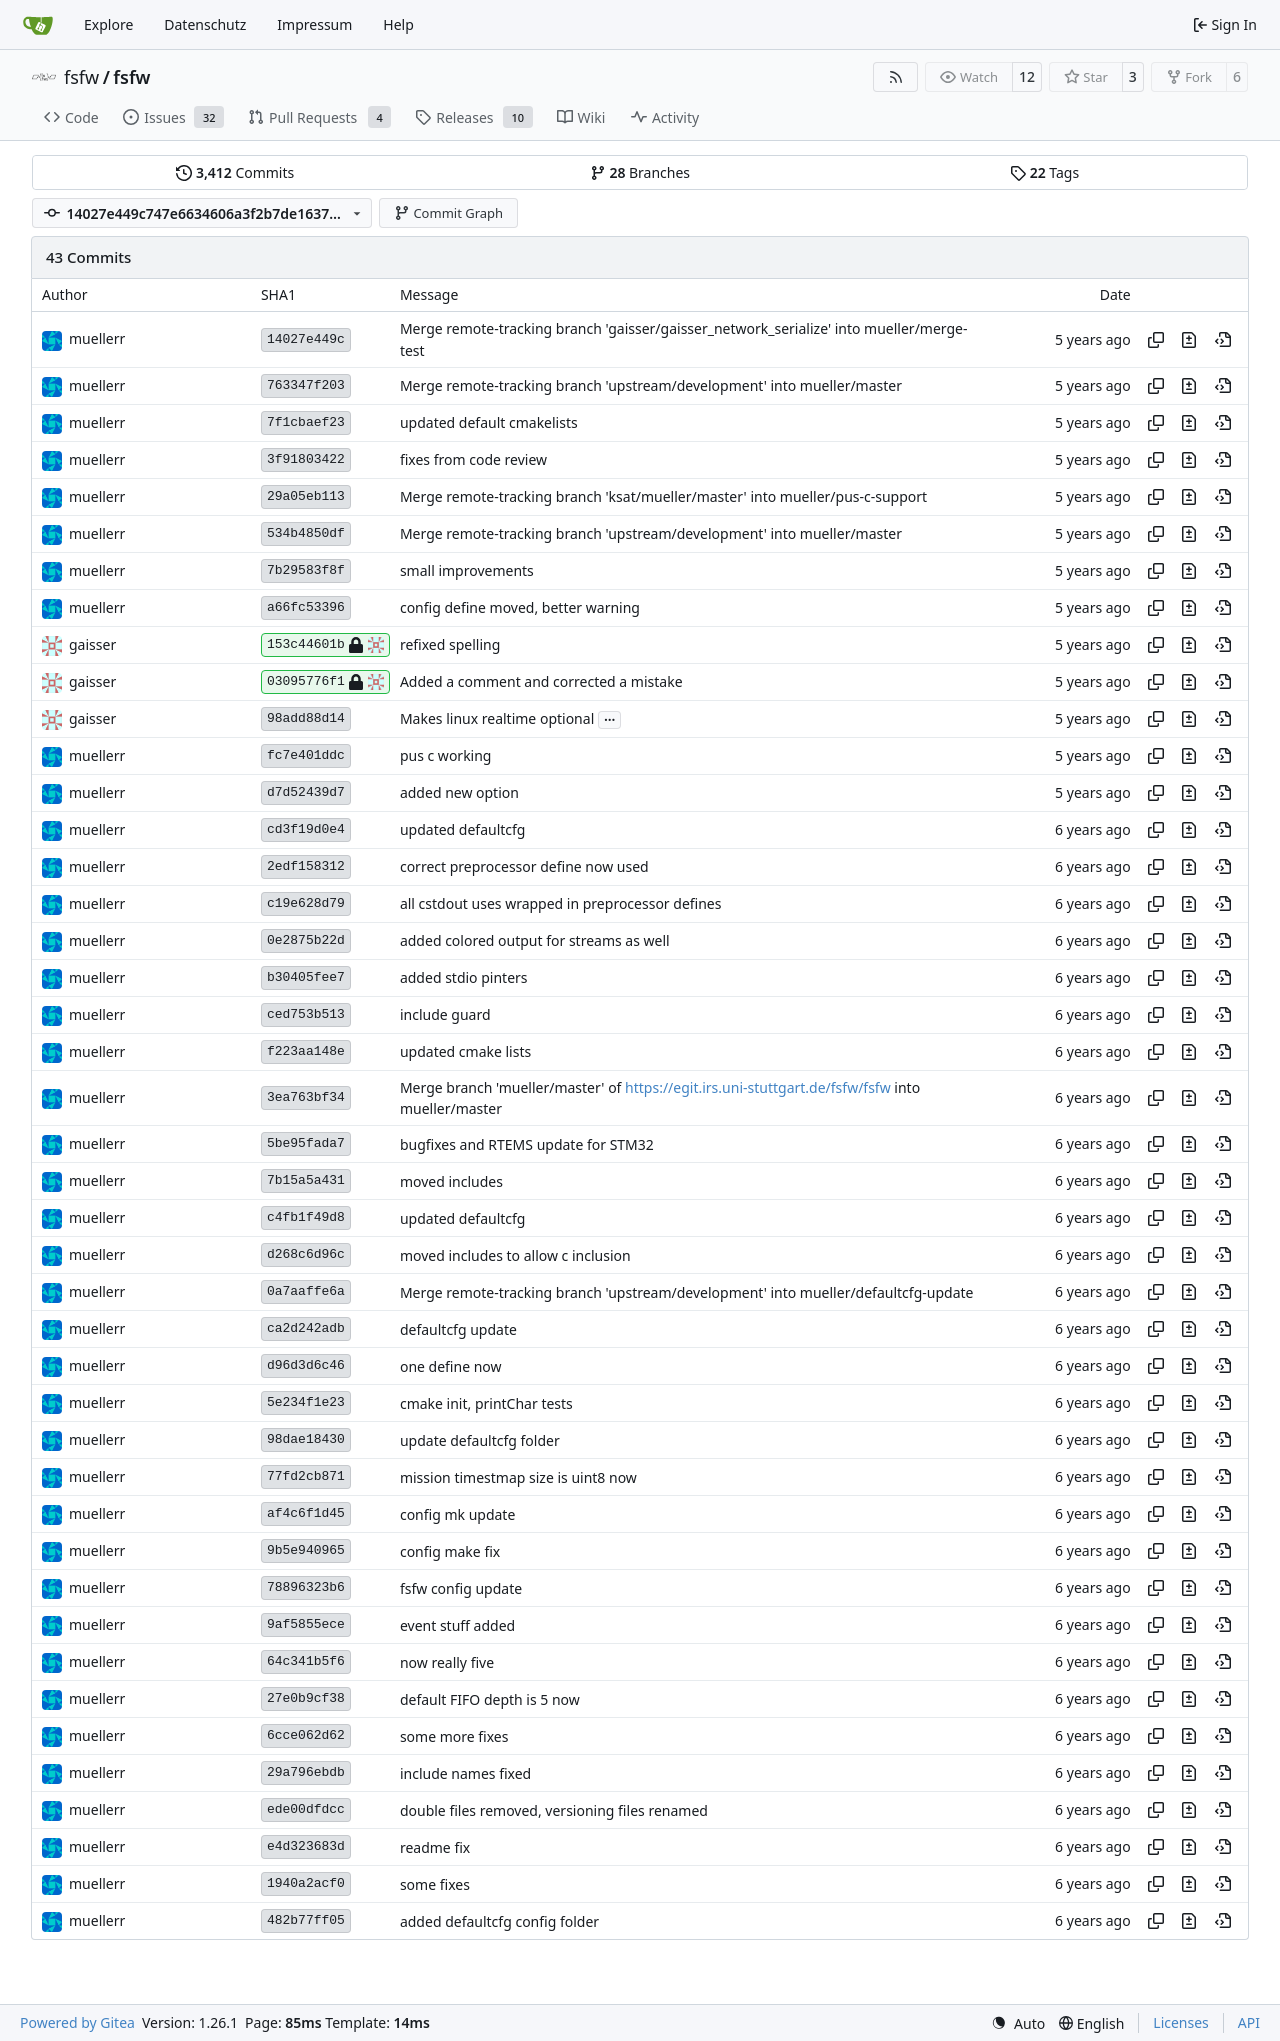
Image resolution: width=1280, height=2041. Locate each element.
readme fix (435, 1847)
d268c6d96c (306, 1254)
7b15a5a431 (306, 1180)
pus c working (446, 756)
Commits (235, 172)
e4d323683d (306, 1846)
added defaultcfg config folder (499, 1921)
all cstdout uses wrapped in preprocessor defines (561, 904)
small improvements (467, 571)
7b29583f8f (306, 570)
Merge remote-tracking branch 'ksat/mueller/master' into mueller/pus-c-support (663, 497)
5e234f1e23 (306, 1402)
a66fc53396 (306, 607)
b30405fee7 (306, 977)
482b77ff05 (306, 1920)
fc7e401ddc (306, 755)
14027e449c (306, 339)
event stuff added (457, 1625)
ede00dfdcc (306, 1809)
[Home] (38, 25)
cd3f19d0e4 (306, 829)
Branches (640, 172)
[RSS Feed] (896, 77)
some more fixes (454, 1736)
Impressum (314, 24)
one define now (451, 1366)
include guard (445, 1015)
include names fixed (465, 1773)
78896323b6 (306, 1587)
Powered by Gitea (77, 2022)
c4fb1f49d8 (306, 1217)
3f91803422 (306, 459)
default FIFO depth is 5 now (490, 1699)
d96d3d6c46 (306, 1365)
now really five (447, 1662)
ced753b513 (306, 1014)
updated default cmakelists (489, 423)
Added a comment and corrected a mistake (541, 682)
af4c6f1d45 (306, 1513)
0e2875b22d (306, 940)
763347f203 (306, 385)
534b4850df (306, 533)
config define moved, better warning (520, 608)
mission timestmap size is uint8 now (518, 1477)
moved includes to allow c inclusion (515, 1255)
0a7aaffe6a (306, 1291)
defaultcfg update (458, 1329)
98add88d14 (306, 718)
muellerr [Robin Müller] (97, 338)
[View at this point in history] (1223, 340)
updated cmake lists (465, 1052)
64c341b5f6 (306, 1661)
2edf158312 (306, 866)
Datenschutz (205, 24)
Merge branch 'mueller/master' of (512, 1087)
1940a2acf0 (306, 1883)
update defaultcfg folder (480, 1440)
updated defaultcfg (463, 830)
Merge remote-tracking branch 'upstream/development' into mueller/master (651, 386)
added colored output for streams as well (535, 941)
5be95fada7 (306, 1143)
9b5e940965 (306, 1550)
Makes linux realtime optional (497, 719)
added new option (459, 793)
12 (1027, 76)
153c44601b (325, 645)
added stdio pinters (464, 978)
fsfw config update (461, 1588)
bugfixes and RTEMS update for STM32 (527, 1144)
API (1249, 2022)
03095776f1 (325, 682)
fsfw (81, 77)
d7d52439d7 (306, 792)
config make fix (450, 1551)
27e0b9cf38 (306, 1698)
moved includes (451, 1181)
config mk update (457, 1514)
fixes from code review (473, 460)
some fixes (435, 1884)
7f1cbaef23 (306, 422)
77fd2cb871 (306, 1476)
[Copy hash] (1156, 340)
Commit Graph (448, 213)
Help (398, 24)
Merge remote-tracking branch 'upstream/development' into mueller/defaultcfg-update (687, 1292)
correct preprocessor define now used (524, 867)
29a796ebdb (306, 1772)
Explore (108, 24)
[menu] (1018, 2023)
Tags (1044, 172)
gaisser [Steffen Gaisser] (92, 644)
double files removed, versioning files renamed (554, 1810)
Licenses (1181, 2022)
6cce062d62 (306, 1735)
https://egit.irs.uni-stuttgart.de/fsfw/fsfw (758, 1087)
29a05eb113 (306, 496)
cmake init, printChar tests (486, 1403)
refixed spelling (450, 645)
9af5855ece (306, 1624)
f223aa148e (306, 1051)
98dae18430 (306, 1439)
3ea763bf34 (306, 1097)
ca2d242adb (306, 1328)
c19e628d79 (306, 903)
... (610, 718)
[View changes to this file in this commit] (1189, 340)
